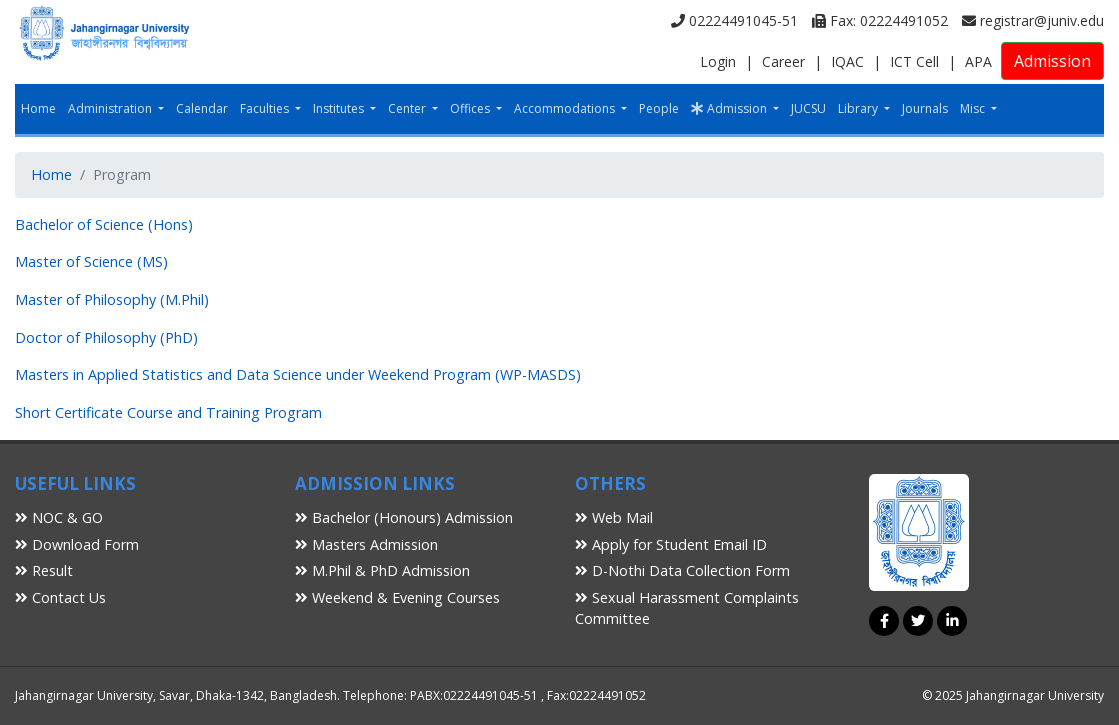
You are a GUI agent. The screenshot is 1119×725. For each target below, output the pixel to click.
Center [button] (408, 108)
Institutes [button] (340, 108)
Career (783, 61)
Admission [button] (730, 108)
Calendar (202, 108)
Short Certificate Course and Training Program (168, 412)
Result (44, 570)
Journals (925, 108)
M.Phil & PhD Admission (382, 570)
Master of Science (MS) (91, 261)
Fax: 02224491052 (880, 20)
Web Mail (614, 517)
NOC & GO (59, 517)
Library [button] (859, 108)
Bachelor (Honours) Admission (404, 517)
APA (978, 61)
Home (38, 108)
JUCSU (808, 108)
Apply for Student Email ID (671, 544)
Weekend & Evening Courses (397, 597)
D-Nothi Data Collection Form (682, 570)
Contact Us (60, 597)
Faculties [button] (266, 108)
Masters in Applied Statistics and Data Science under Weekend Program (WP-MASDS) (298, 374)
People (659, 108)
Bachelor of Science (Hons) (104, 224)
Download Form (77, 544)
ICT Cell (914, 61)
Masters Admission (366, 544)
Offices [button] (471, 108)
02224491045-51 (734, 20)
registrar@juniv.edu (1033, 20)
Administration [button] (111, 108)
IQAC (847, 61)
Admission (1052, 61)
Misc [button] (974, 108)
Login (718, 61)
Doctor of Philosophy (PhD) (106, 337)
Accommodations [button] (566, 108)
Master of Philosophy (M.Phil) (112, 299)
